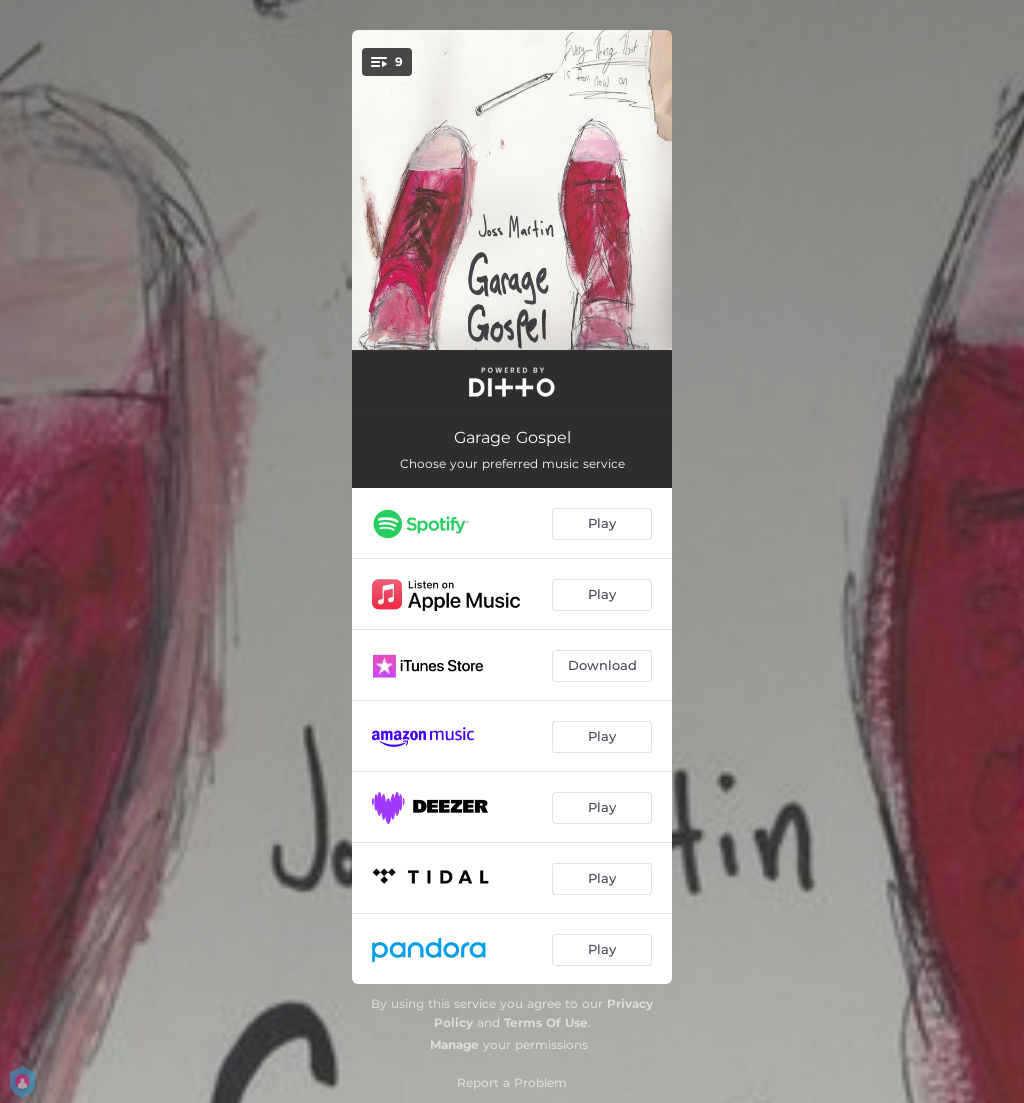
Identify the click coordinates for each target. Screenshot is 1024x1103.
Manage (454, 1044)
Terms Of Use (546, 1022)
